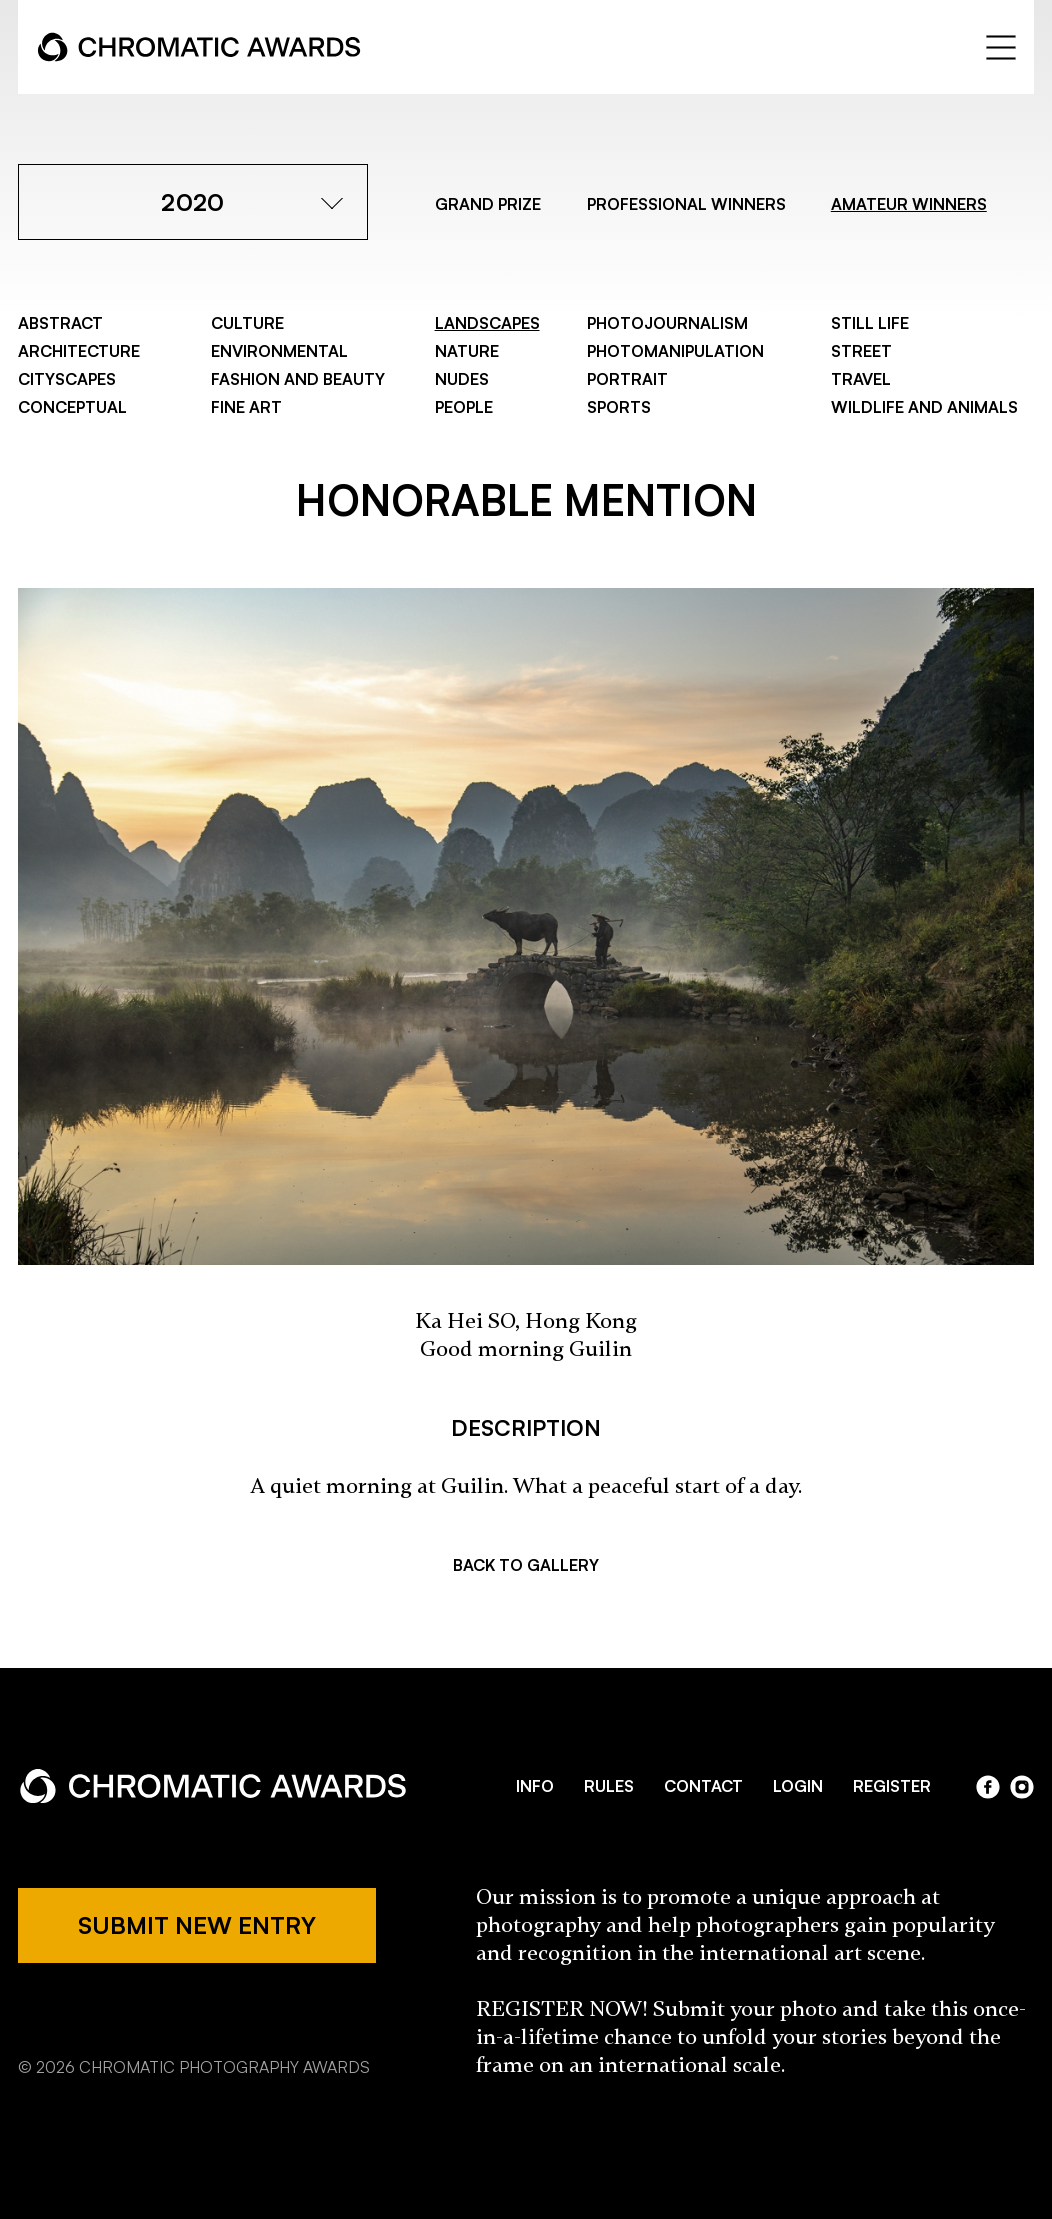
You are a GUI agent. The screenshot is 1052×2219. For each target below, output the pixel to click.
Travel (861, 379)
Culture (247, 323)
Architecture (79, 351)
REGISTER (892, 1786)
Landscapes (487, 323)
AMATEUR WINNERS (909, 204)
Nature (467, 351)
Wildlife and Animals (924, 407)
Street (861, 351)
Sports (619, 407)
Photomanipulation (675, 351)
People (464, 407)
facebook (988, 1787)
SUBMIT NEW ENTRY (197, 1925)
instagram (1022, 1787)
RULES (609, 1786)
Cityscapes (67, 379)
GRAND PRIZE (488, 204)
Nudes (462, 379)
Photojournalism (667, 323)
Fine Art (246, 407)
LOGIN (798, 1786)
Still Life (870, 323)
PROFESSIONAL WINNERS (686, 204)
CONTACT (703, 1786)
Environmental (279, 351)
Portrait (627, 379)
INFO (535, 1786)
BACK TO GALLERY (526, 1565)
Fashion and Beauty (298, 379)
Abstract (60, 323)
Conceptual (72, 407)
